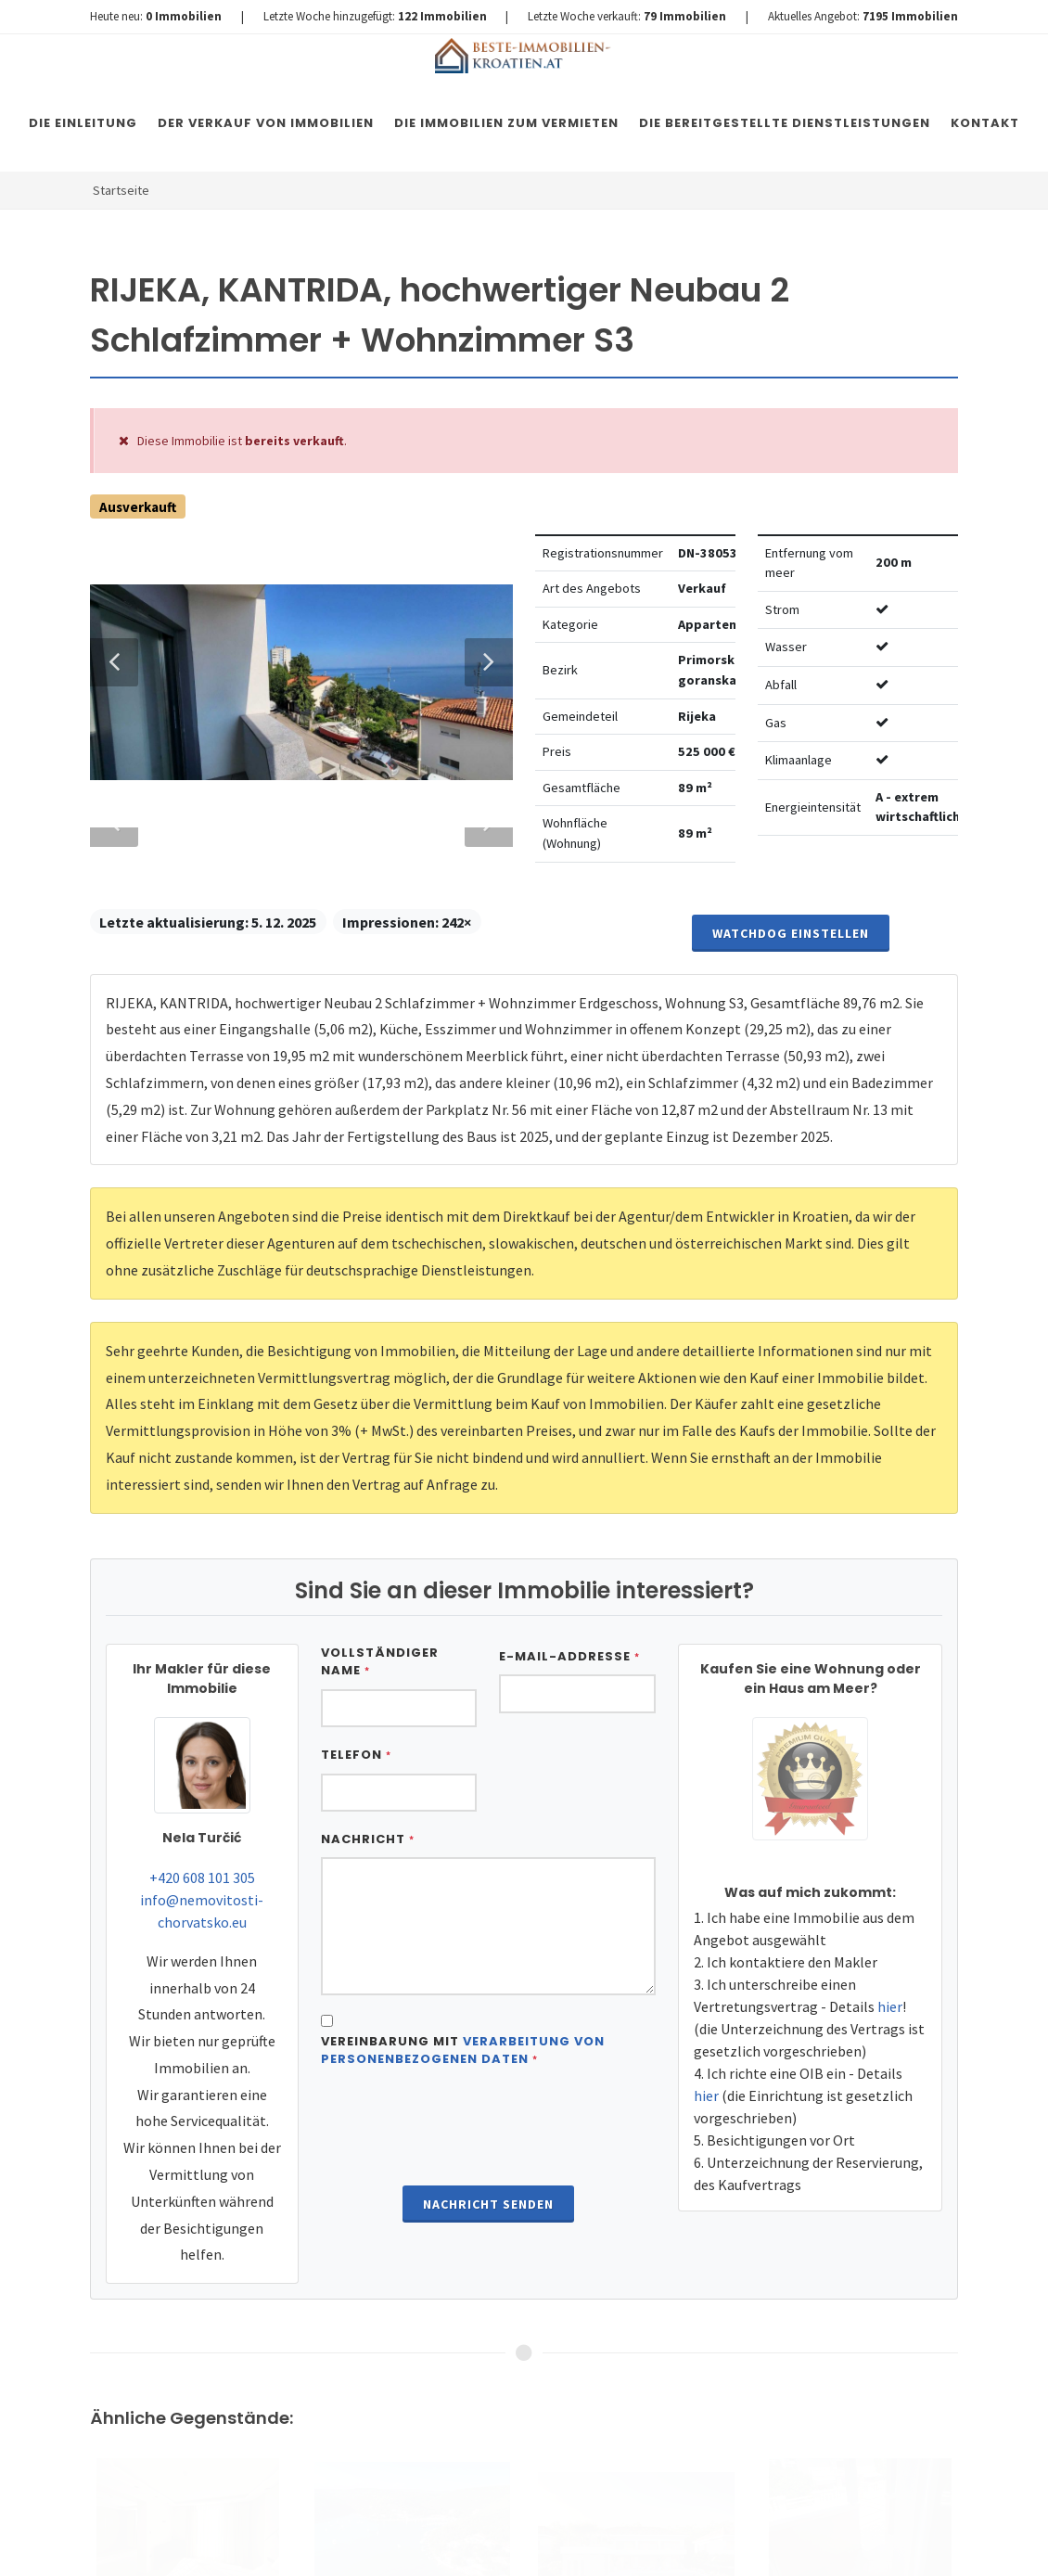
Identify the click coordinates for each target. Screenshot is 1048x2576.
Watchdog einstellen (790, 2445)
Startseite (121, 190)
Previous (114, 1430)
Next (480, 1430)
